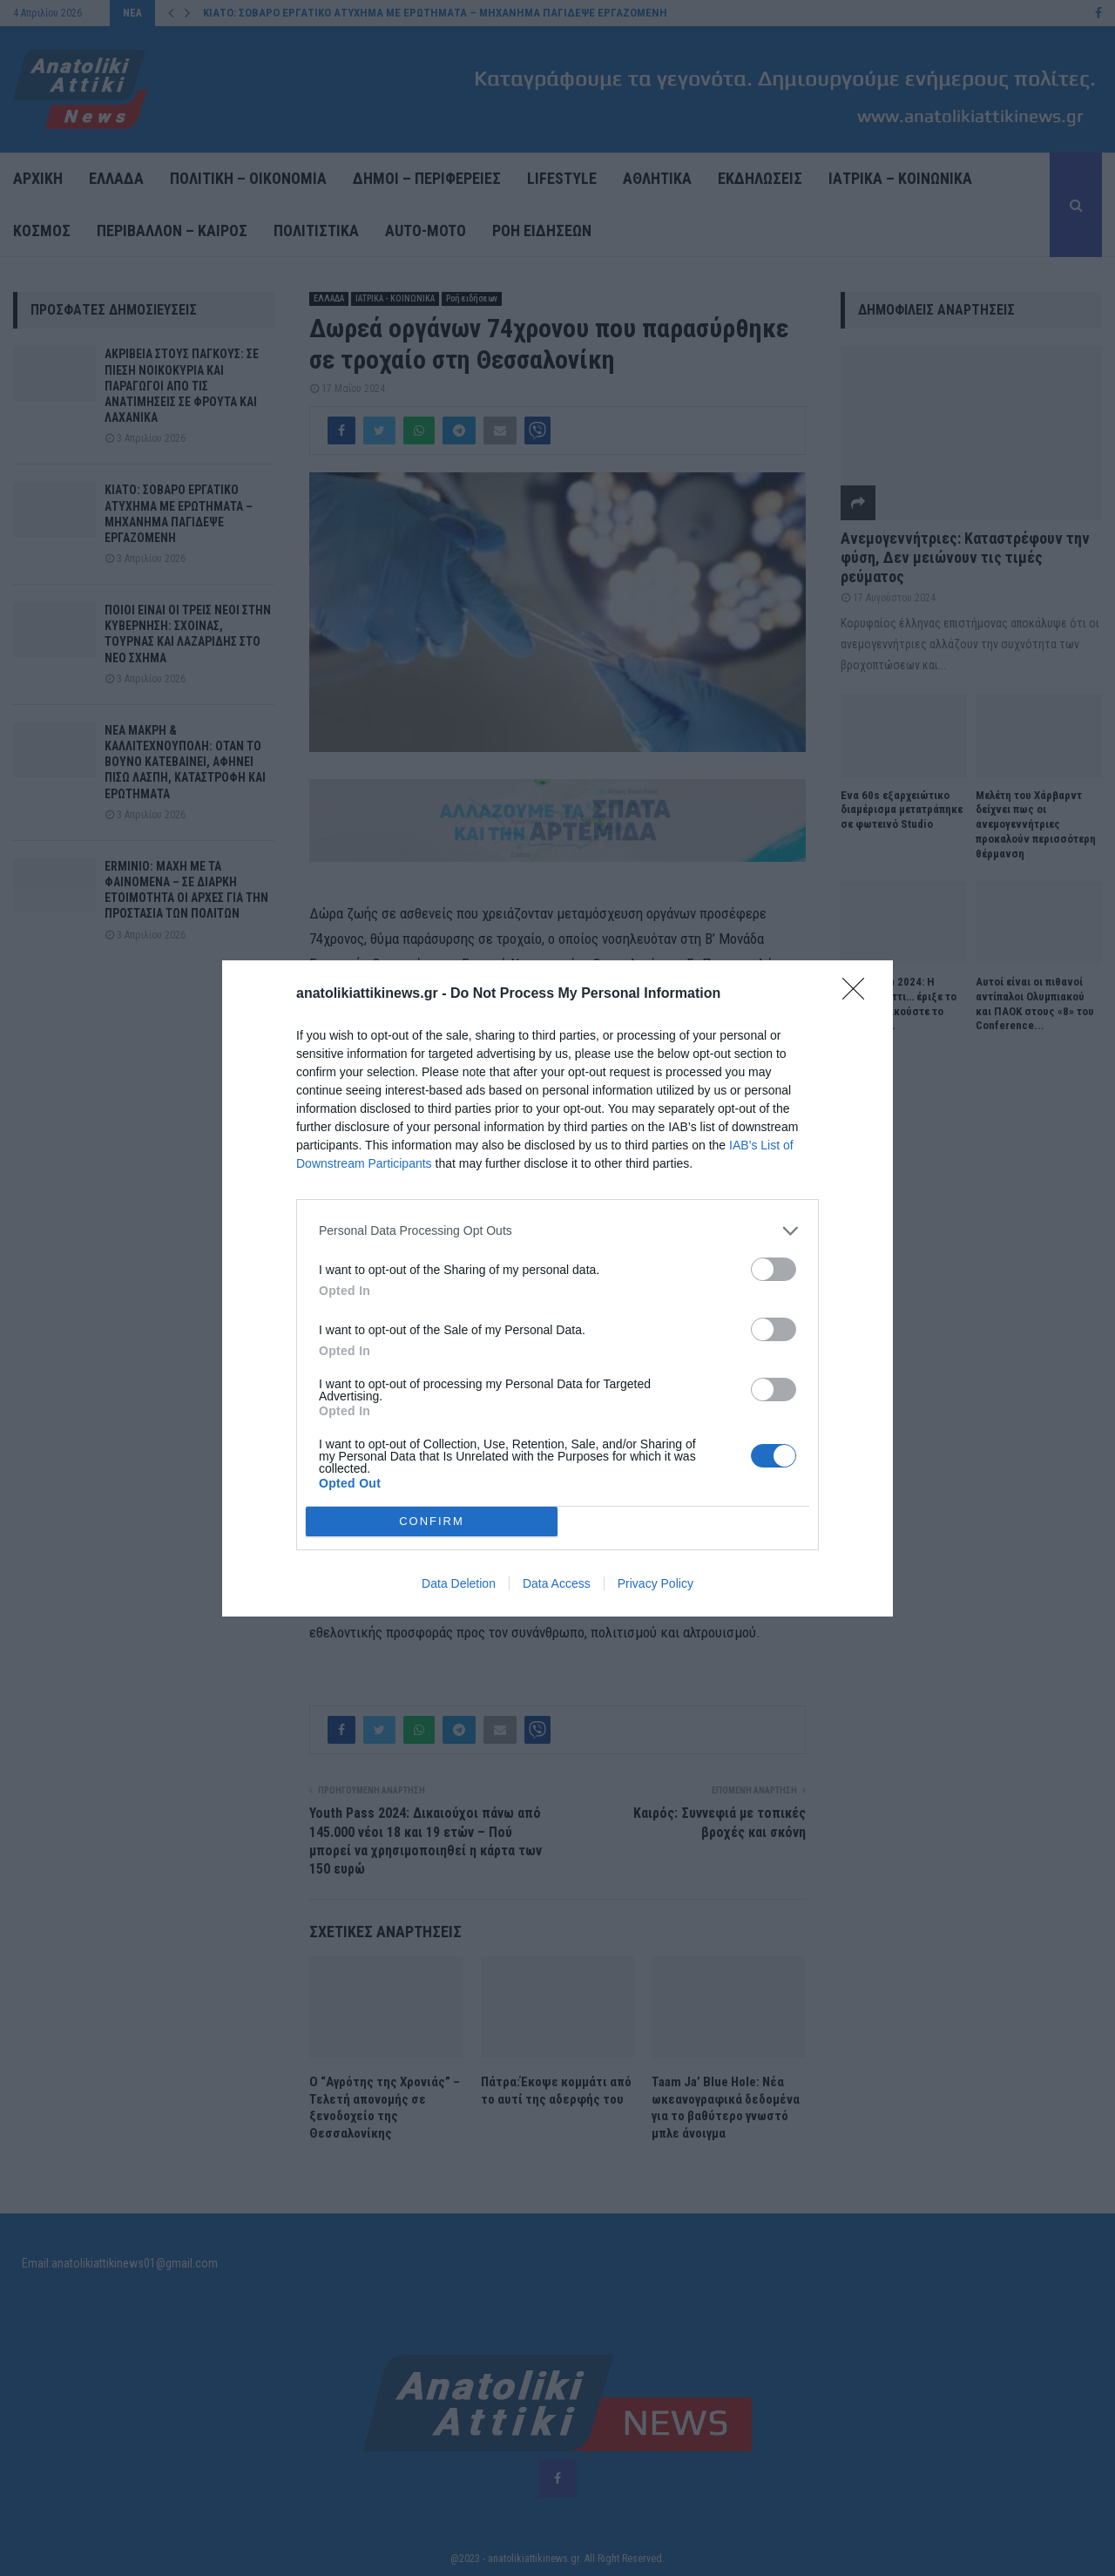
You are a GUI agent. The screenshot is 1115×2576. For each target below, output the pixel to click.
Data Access (557, 1583)
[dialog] (557, 1287)
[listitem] (557, 1230)
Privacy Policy (655, 1583)
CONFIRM (431, 1520)
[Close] (858, 993)
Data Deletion (459, 1583)
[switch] (773, 1268)
